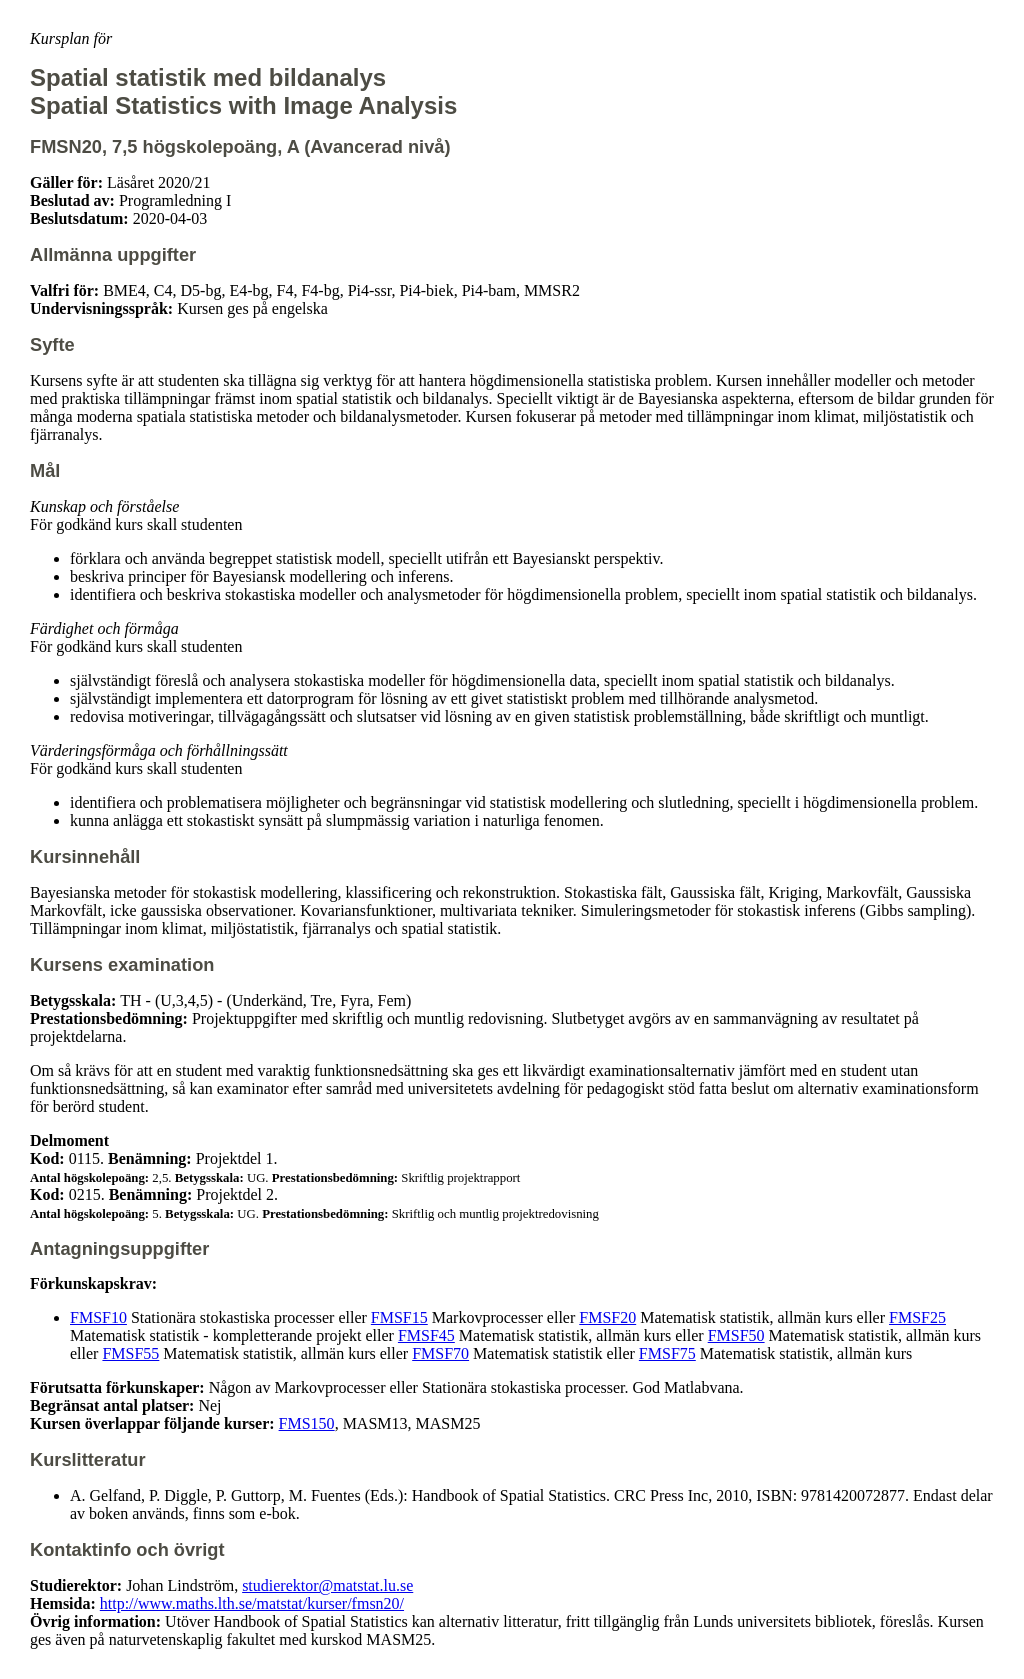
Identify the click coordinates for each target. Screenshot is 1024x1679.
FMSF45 (426, 1335)
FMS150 (307, 1423)
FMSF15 (399, 1317)
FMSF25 (917, 1317)
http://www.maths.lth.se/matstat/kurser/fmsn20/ (252, 1603)
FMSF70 (440, 1353)
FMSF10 (98, 1317)
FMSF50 (736, 1335)
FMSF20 (607, 1317)
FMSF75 (667, 1353)
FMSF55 (130, 1353)
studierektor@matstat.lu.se (327, 1585)
